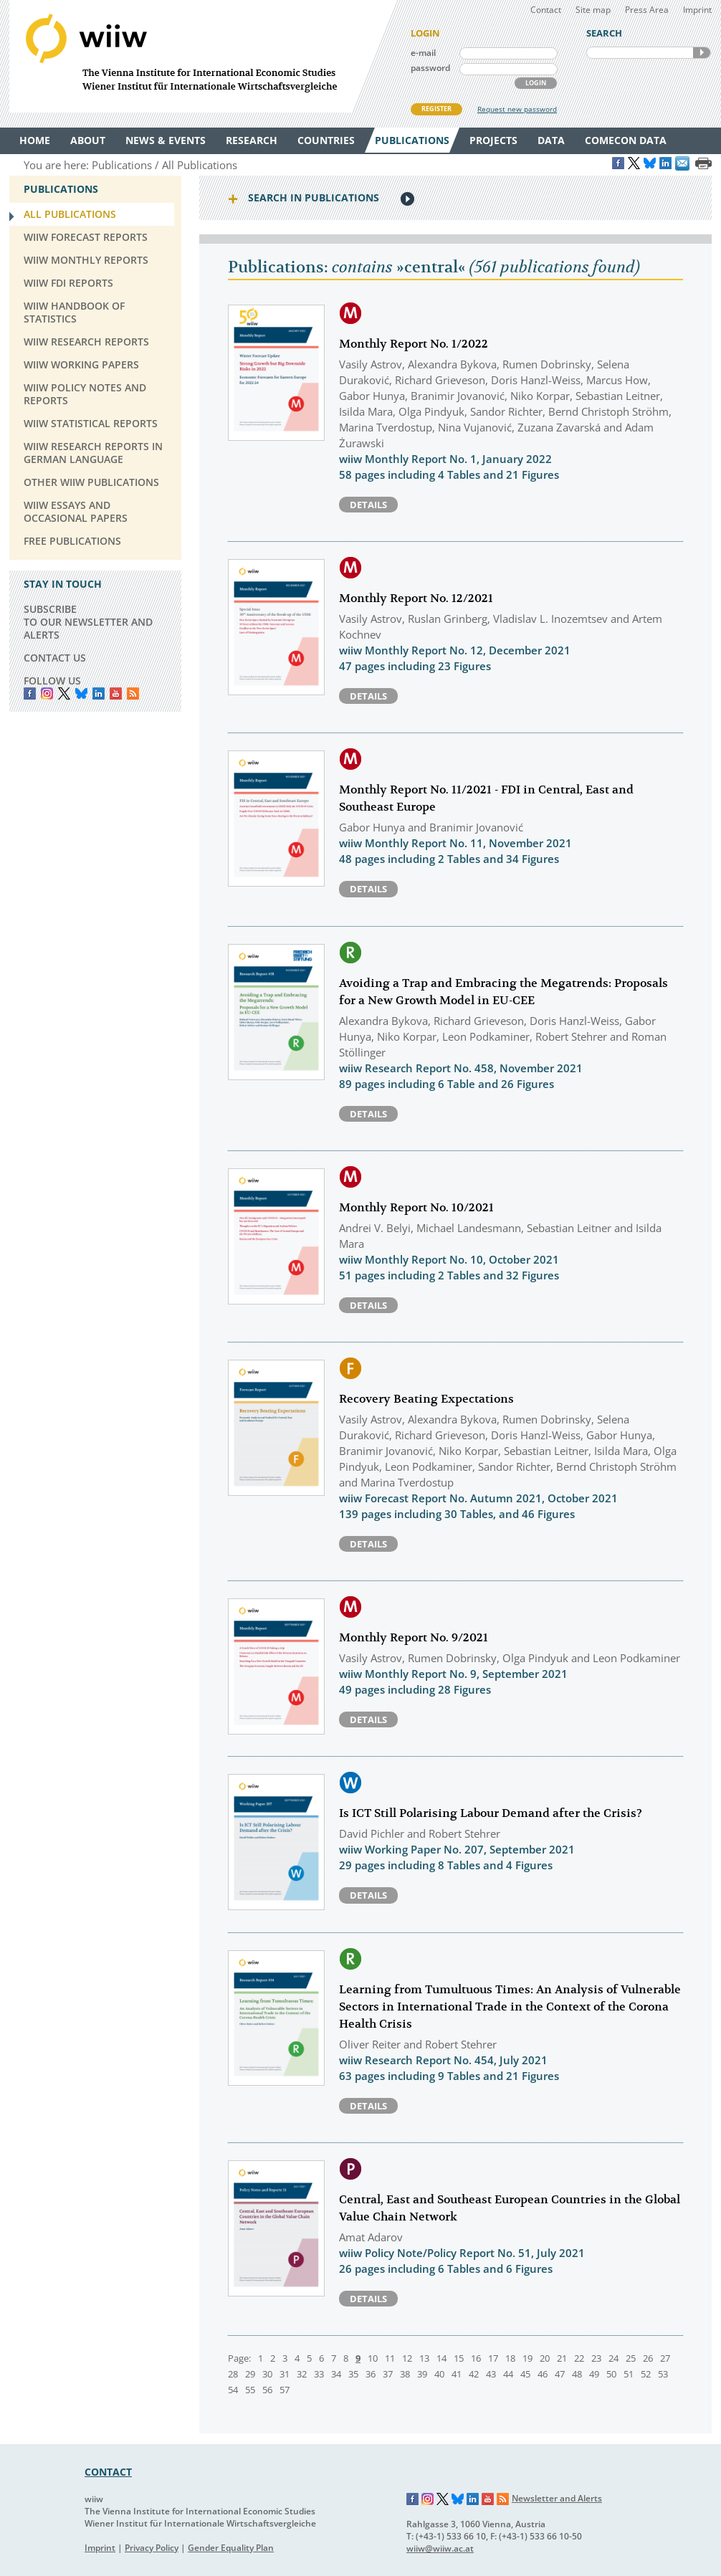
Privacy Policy (151, 2548)
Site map (593, 10)
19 (527, 2358)
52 (646, 2373)
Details (368, 504)
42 (474, 2373)
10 (373, 2358)
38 (405, 2373)
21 (562, 2358)
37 (388, 2373)
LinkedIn (98, 693)
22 (579, 2358)
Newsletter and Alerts (557, 2498)
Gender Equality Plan (231, 2548)
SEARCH (701, 52)
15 (459, 2358)
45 (525, 2373)
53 (663, 2373)
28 (233, 2373)
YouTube (116, 693)
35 (353, 2373)
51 (629, 2373)
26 (648, 2358)
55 (250, 2389)
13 (424, 2358)
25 (631, 2358)
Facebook (30, 693)
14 (441, 2358)
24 (613, 2358)
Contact (545, 10)
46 (543, 2373)
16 (476, 2358)
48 (577, 2373)
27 (665, 2358)
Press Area (647, 10)
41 (457, 2373)
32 (302, 2373)
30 (267, 2373)
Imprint (697, 10)
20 (545, 2358)
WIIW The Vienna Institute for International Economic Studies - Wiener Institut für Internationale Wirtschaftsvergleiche (202, 56)
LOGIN (535, 82)
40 (439, 2373)
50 (611, 2373)
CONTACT (108, 2472)
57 (285, 2389)
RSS (133, 693)
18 (510, 2358)
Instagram (427, 2499)
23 (596, 2358)
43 (491, 2373)
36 (371, 2373)
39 (422, 2373)
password (430, 68)
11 (390, 2358)
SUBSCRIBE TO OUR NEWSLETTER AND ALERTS (88, 621)
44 (508, 2373)
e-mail (423, 53)
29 (250, 2373)
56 (267, 2389)
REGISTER (436, 108)
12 (407, 2358)
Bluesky (81, 693)
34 (336, 2373)
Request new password (517, 109)
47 (560, 2373)
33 (319, 2373)
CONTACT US (55, 657)
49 (594, 2373)
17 (493, 2358)
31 (285, 2373)
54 (233, 2389)
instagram (47, 693)
